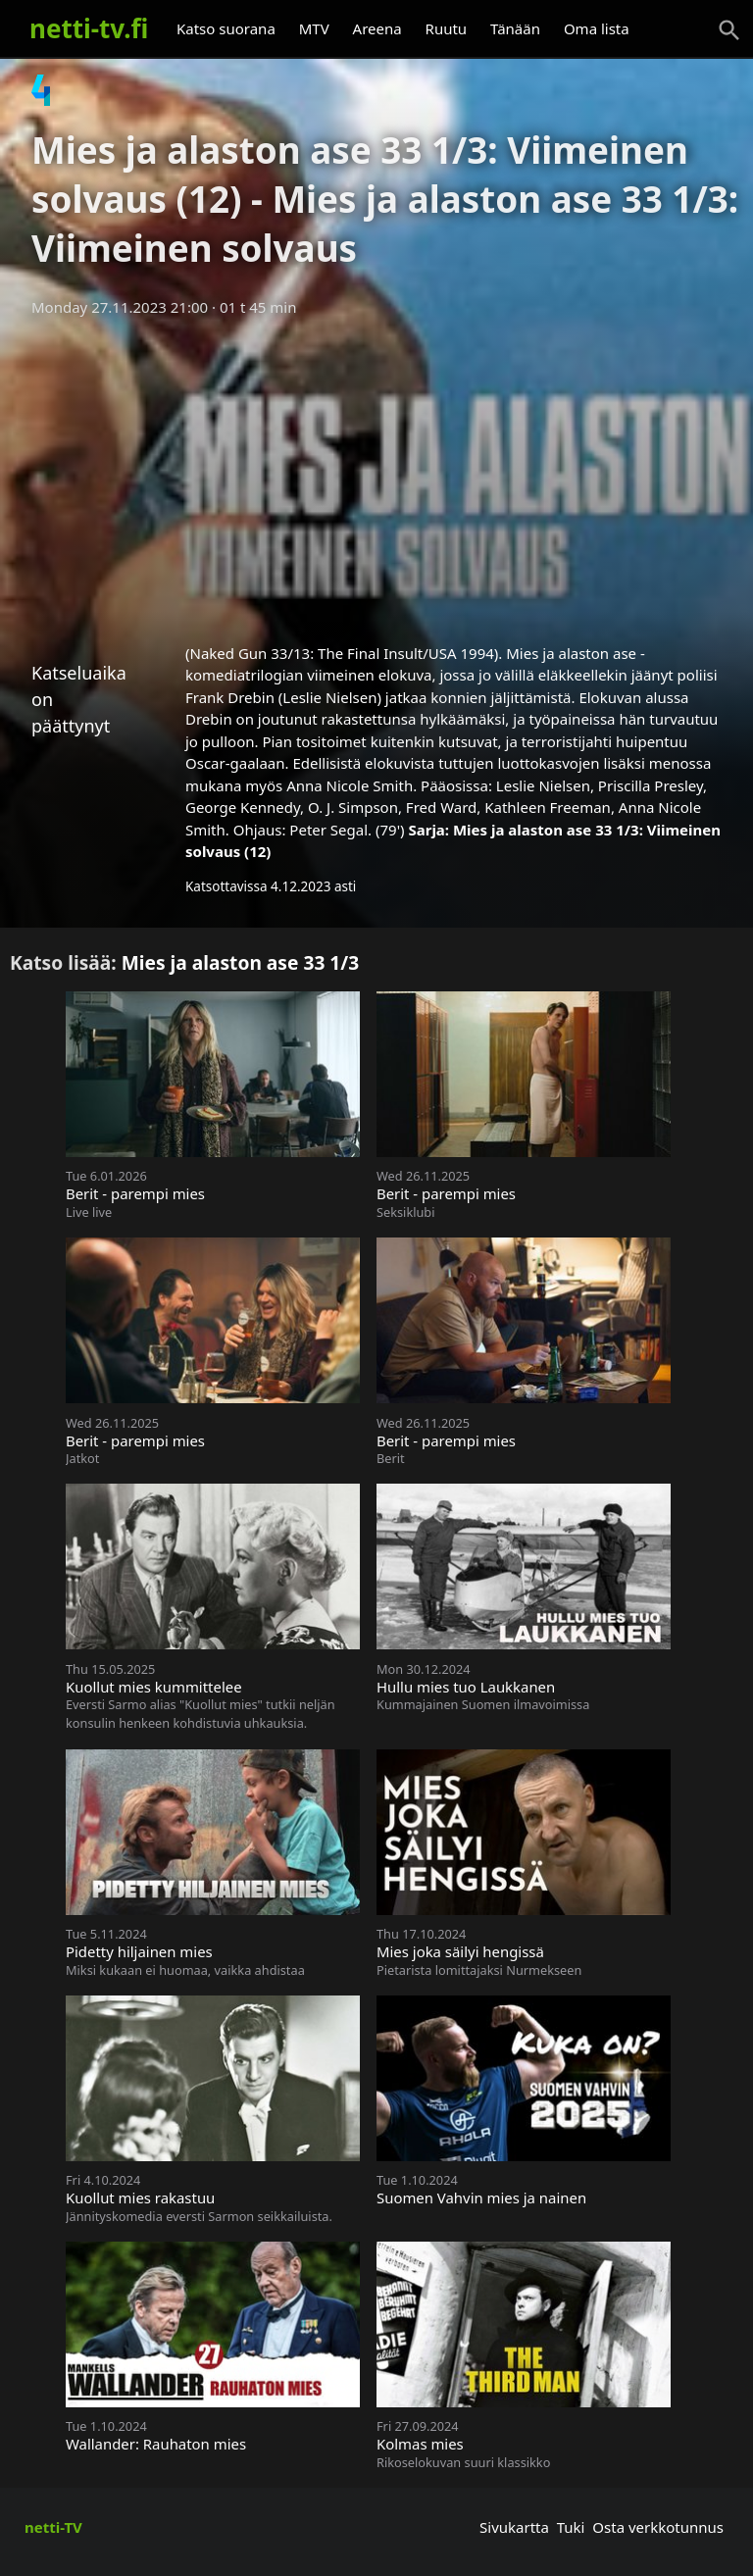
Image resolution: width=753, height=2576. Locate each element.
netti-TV (53, 2527)
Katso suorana (226, 28)
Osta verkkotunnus (658, 2527)
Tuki (571, 2527)
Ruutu (447, 28)
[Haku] (729, 30)
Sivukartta (514, 2527)
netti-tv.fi (88, 28)
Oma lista (596, 28)
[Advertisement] (376, 473)
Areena (377, 28)
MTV (314, 28)
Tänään (515, 28)
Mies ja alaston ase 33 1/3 (241, 962)
